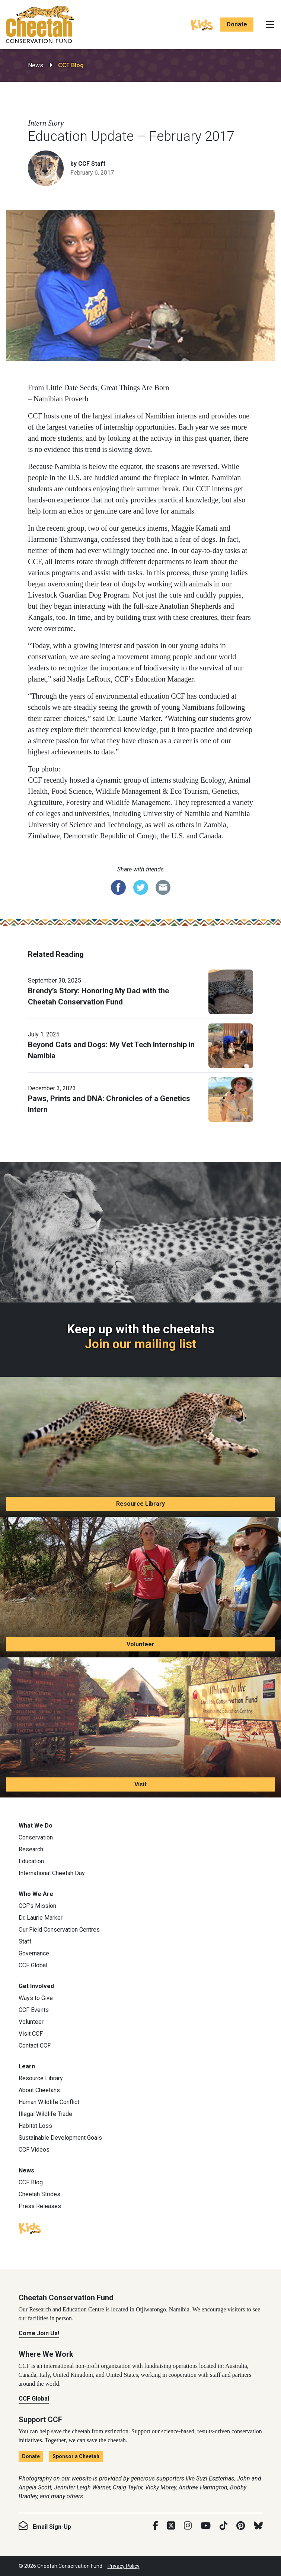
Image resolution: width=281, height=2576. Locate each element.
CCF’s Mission (37, 1905)
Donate (237, 24)
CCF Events (34, 2009)
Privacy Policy (124, 2566)
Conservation (36, 1837)
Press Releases (40, 2206)
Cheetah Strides (39, 2194)
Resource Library (140, 1503)
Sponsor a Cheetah (75, 2456)
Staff (25, 1941)
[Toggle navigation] (270, 24)
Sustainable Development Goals (60, 2137)
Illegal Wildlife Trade (45, 2113)
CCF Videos (34, 2149)
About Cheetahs (39, 2090)
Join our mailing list (140, 1344)
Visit (140, 1784)
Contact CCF (35, 2045)
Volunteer (140, 1644)
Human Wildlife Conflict (49, 2102)
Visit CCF (31, 2033)
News (35, 65)
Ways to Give (36, 1997)
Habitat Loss (35, 2125)
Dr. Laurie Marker (41, 1917)
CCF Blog (71, 65)
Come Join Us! (39, 2333)
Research (31, 1849)
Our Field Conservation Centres (59, 1929)
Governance (34, 1953)
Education (31, 1861)
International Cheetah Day (52, 1873)
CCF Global (33, 1965)
